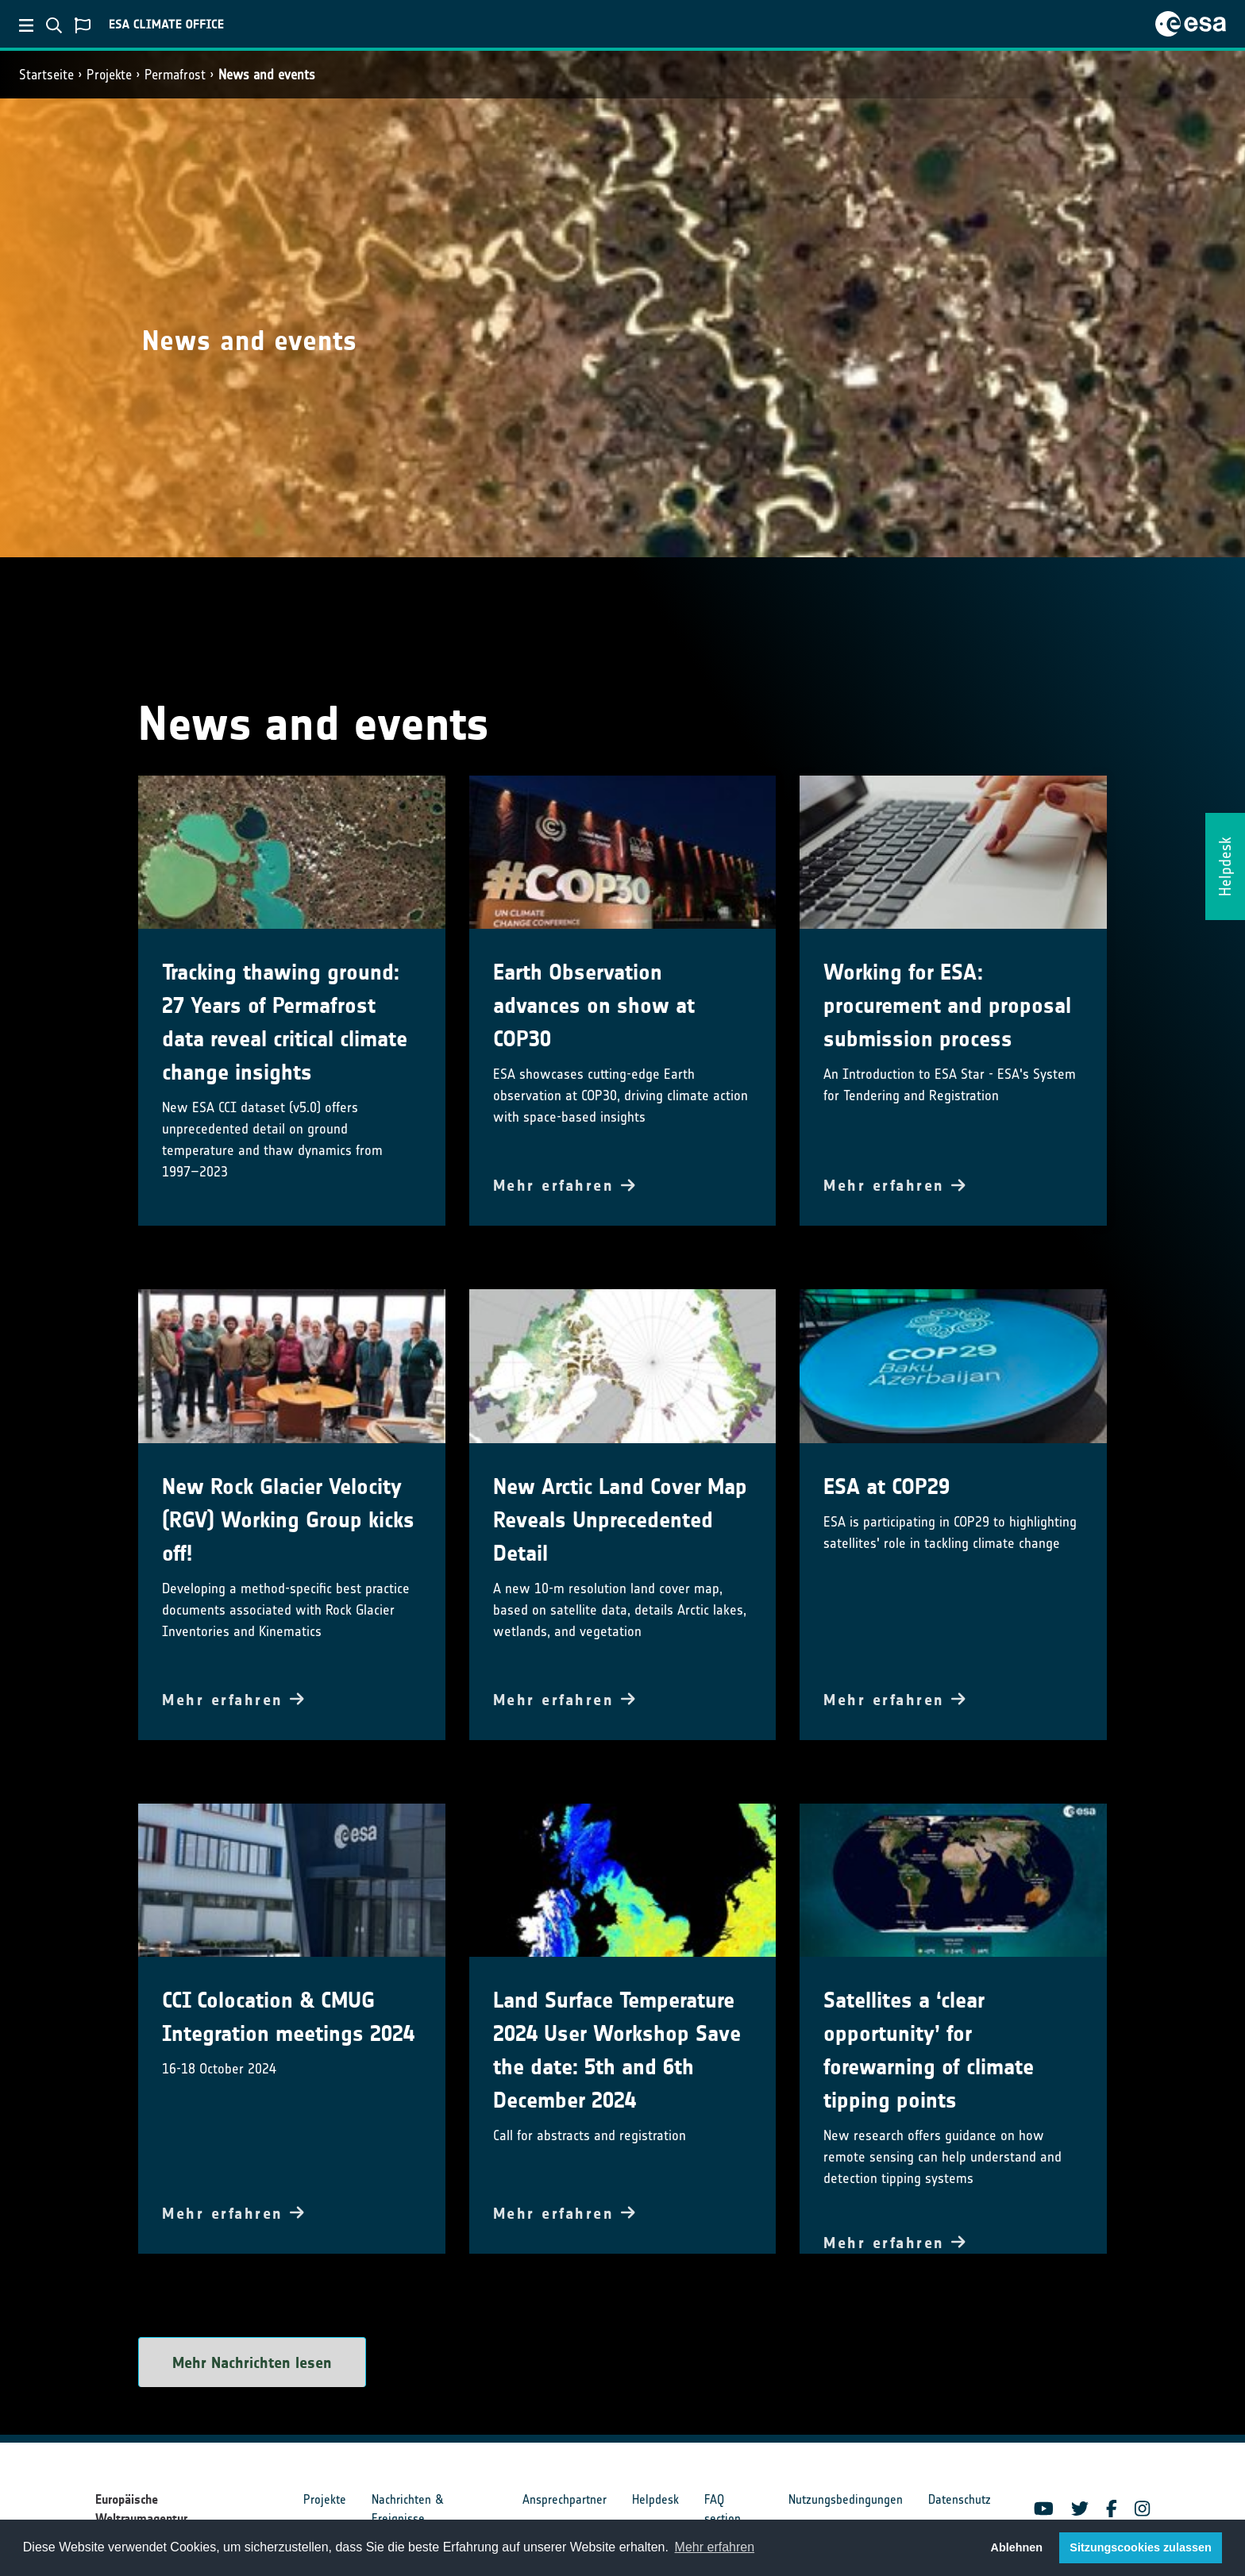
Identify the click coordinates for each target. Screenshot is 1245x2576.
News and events (266, 75)
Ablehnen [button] (1017, 2547)
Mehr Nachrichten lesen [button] (252, 2362)
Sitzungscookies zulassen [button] (1140, 2547)
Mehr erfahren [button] (715, 2547)
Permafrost (175, 75)
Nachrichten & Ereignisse (407, 2509)
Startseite (46, 75)
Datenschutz (959, 2499)
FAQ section (722, 2509)
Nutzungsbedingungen (845, 2499)
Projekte (109, 75)
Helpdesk (655, 2499)
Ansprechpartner (564, 2499)
